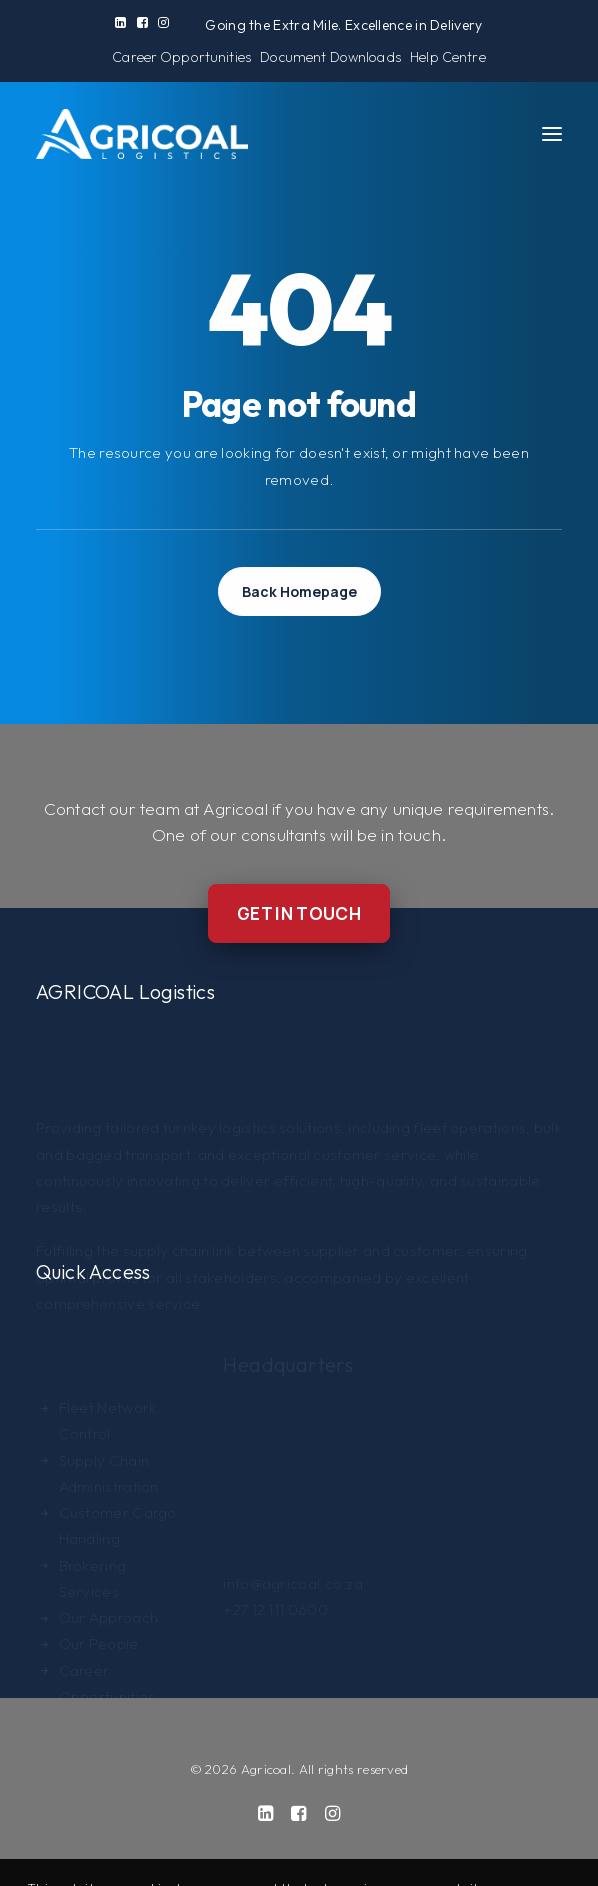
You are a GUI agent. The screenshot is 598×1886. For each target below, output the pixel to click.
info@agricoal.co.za (293, 1561)
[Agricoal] (142, 134)
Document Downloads (330, 57)
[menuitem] (120, 22)
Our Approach (109, 1572)
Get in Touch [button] (299, 913)
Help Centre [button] (448, 57)
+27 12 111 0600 (275, 1588)
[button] (120, 22)
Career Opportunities (181, 57)
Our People (99, 1598)
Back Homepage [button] (299, 591)
